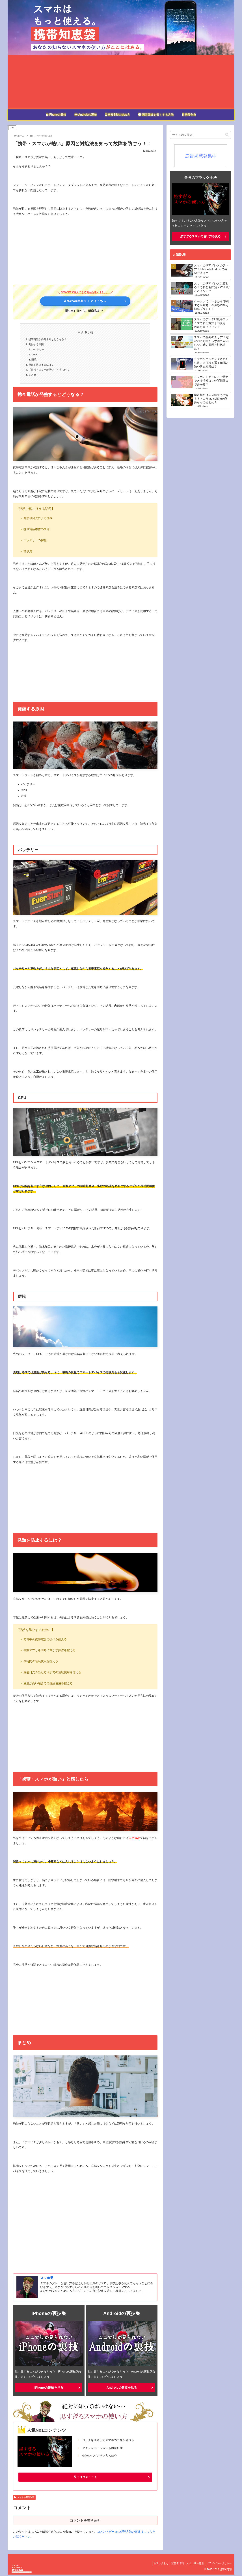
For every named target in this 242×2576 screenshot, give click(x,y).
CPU (34, 355)
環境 (34, 360)
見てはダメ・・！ (85, 2478)
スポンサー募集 (193, 2564)
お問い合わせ (156, 2564)
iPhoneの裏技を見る (49, 2389)
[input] (200, 135)
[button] (227, 135)
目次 (80, 332)
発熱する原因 (36, 344)
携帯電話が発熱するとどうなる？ (47, 339)
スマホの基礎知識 (24, 2499)
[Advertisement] (121, 82)
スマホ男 (46, 2279)
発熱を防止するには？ (41, 365)
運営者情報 (174, 2564)
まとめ (32, 375)
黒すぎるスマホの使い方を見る (200, 236)
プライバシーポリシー (218, 2564)
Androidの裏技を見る (122, 2389)
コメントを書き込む (85, 2522)
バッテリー (38, 349)
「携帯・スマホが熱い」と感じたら (49, 370)
